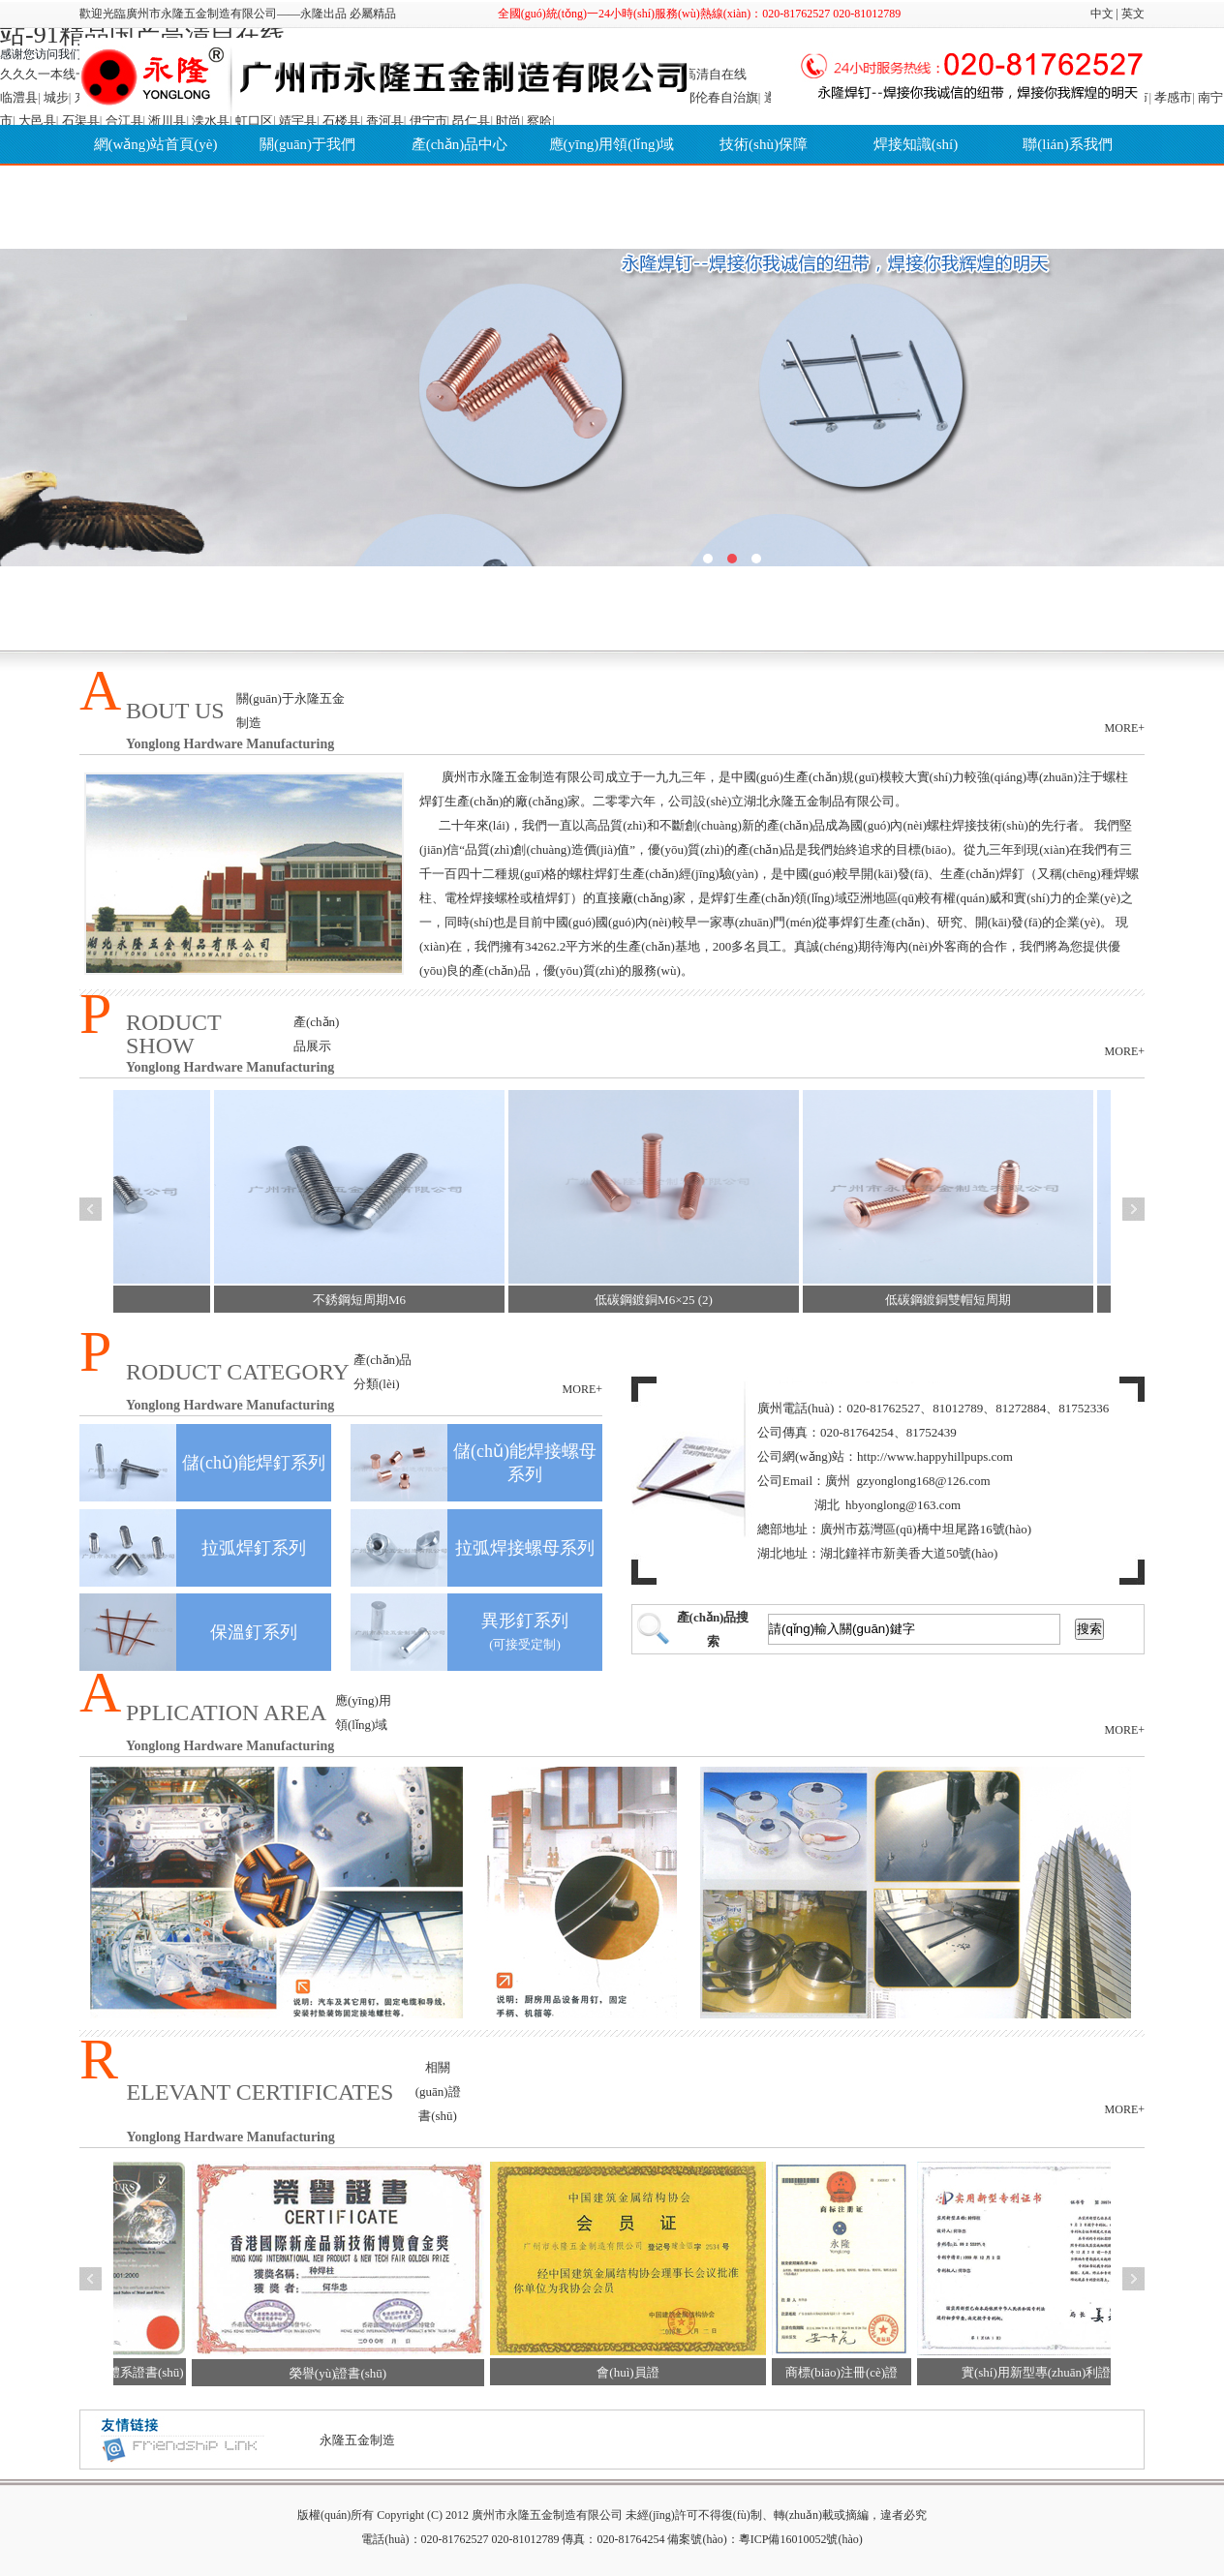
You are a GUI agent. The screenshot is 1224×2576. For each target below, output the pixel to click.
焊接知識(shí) (916, 144)
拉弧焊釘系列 (253, 1548)
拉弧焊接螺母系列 (525, 1548)
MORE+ (1125, 728)
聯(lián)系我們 (1067, 144)
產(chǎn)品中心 (460, 144)
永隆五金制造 (357, 2440)
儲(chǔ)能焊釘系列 (253, 1462)
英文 (1133, 13)
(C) (435, 2515)
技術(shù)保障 (763, 144)
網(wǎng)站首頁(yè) (156, 144)
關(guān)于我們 (307, 144)
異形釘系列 (524, 1620)
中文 (1102, 13)
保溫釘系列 (253, 1632)
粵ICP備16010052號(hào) (801, 2539)
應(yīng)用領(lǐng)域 (612, 144)
